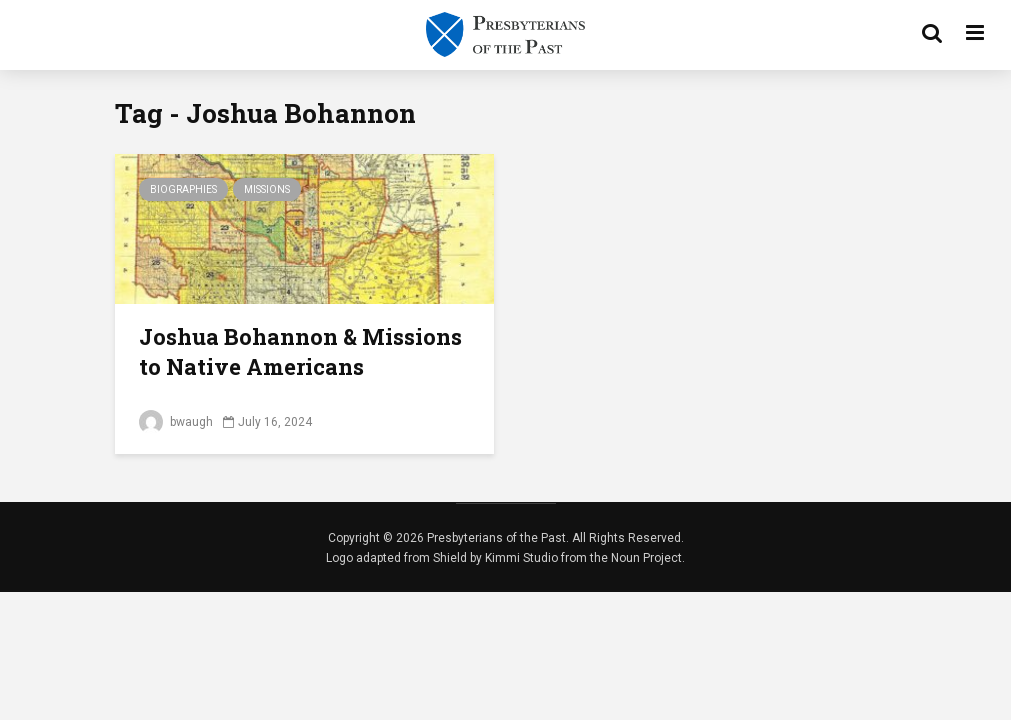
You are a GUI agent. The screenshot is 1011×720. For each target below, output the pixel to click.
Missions (267, 189)
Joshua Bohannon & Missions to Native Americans (300, 351)
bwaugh (176, 422)
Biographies (183, 189)
